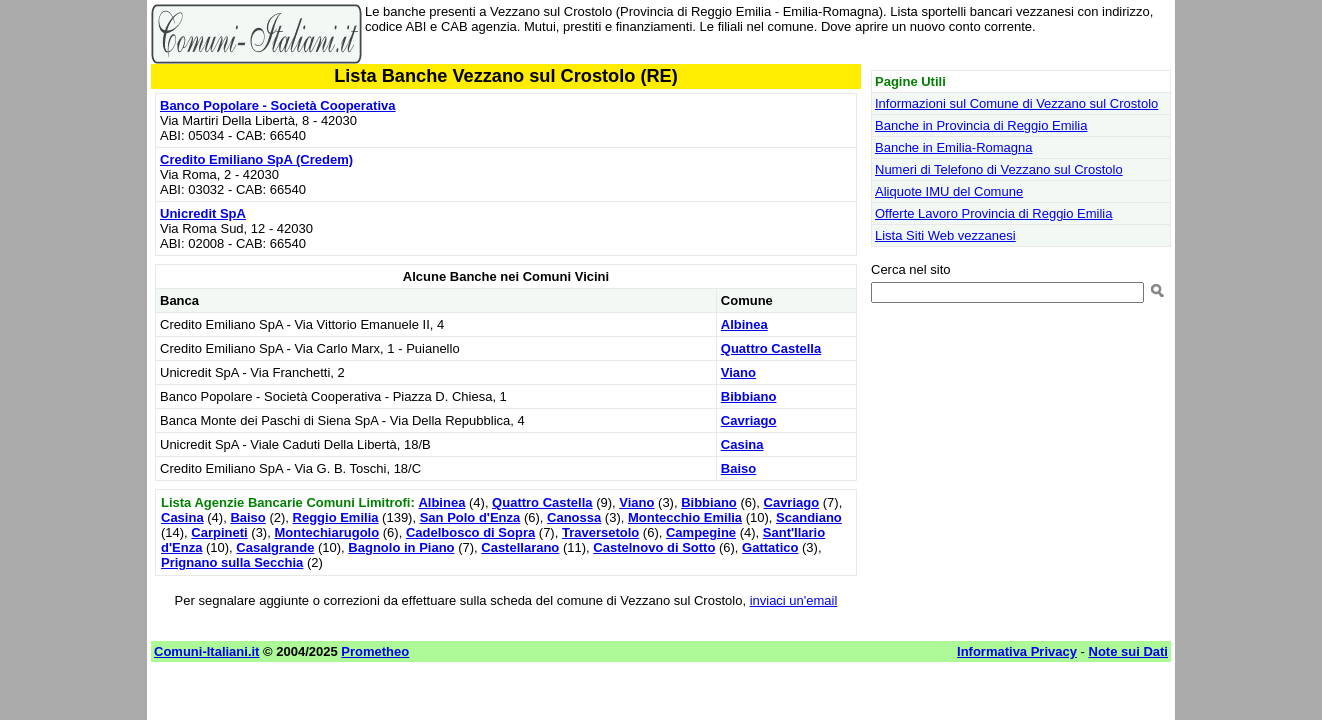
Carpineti (219, 532)
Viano (738, 372)
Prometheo (375, 651)
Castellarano (520, 547)
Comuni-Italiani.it (206, 651)
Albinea (744, 324)
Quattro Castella (771, 348)
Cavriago (749, 420)
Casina (742, 444)
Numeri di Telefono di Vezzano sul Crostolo (999, 169)
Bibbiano (749, 396)
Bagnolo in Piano (401, 547)
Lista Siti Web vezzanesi (945, 235)
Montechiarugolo (326, 532)
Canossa (574, 517)
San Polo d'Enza (470, 517)
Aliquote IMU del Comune (949, 191)
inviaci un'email (794, 600)
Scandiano (809, 517)
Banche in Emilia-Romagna (954, 147)
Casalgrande (275, 547)
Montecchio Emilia (685, 517)
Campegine (701, 532)
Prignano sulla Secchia (232, 562)
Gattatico (770, 547)
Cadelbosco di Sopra (470, 532)
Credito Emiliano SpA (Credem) (256, 159)
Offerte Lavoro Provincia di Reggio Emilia (994, 213)
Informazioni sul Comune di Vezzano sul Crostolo (1016, 103)
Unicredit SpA (203, 213)
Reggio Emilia (336, 517)
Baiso (738, 468)
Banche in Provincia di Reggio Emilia (981, 125)
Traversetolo (600, 532)
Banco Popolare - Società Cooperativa (278, 105)
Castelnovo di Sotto (654, 547)
